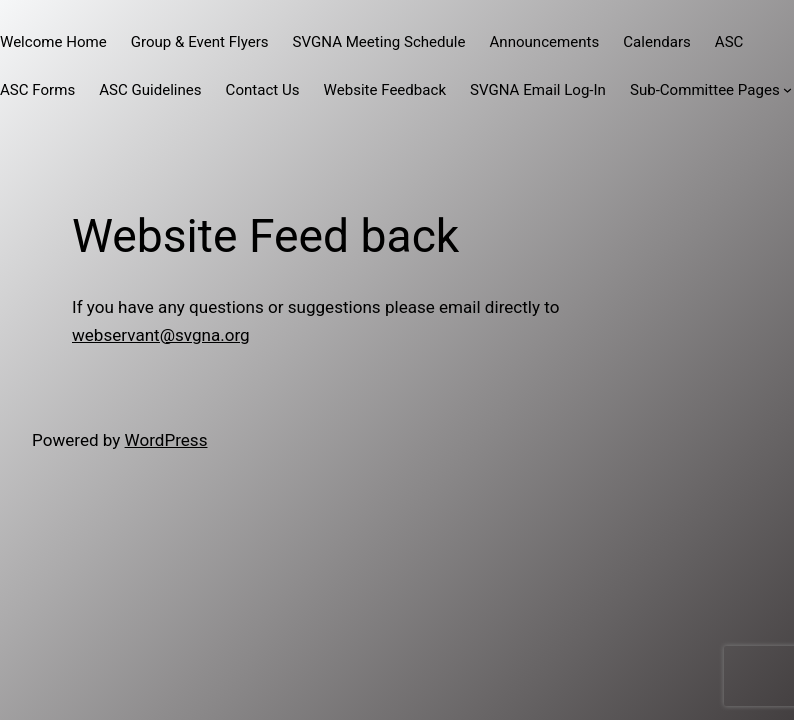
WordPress (166, 440)
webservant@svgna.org (161, 335)
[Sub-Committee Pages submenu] (787, 89)
